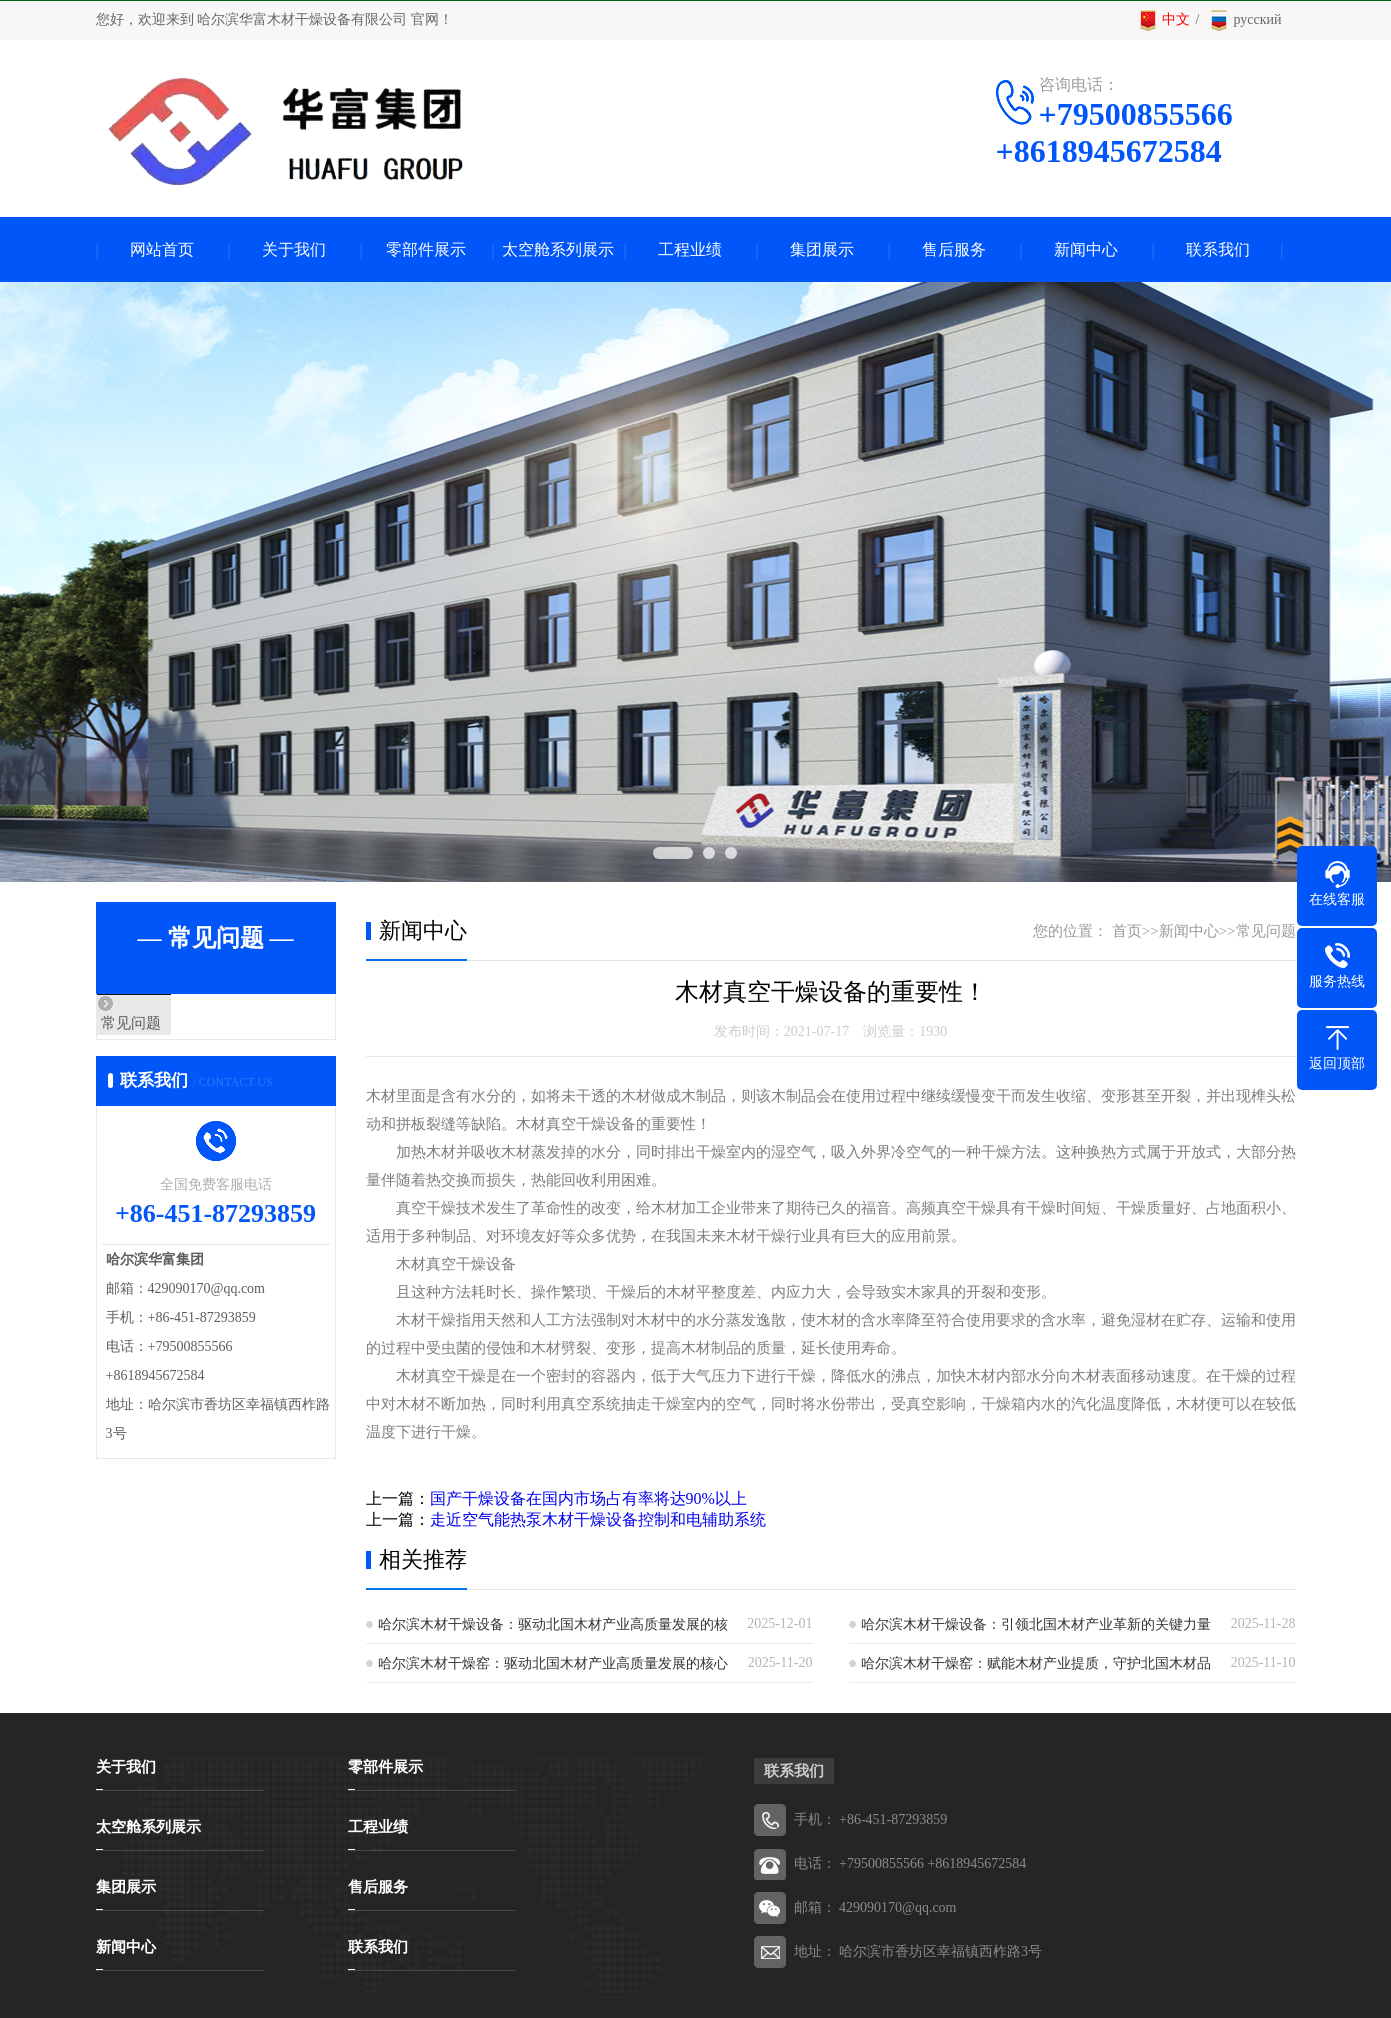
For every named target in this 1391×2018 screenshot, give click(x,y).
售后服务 (954, 249)
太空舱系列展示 (558, 249)
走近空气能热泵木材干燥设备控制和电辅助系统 (598, 1519)
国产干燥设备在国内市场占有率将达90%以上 (588, 1498)
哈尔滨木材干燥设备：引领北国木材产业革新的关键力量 (1036, 1624)
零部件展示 (426, 249)
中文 (1164, 20)
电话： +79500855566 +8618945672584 (910, 1863)
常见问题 (173, 1024)
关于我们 (294, 249)
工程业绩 (690, 249)
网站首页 (162, 249)
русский (1245, 20)
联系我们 (1218, 249)
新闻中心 (1086, 249)
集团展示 (822, 249)
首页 (1127, 931)
